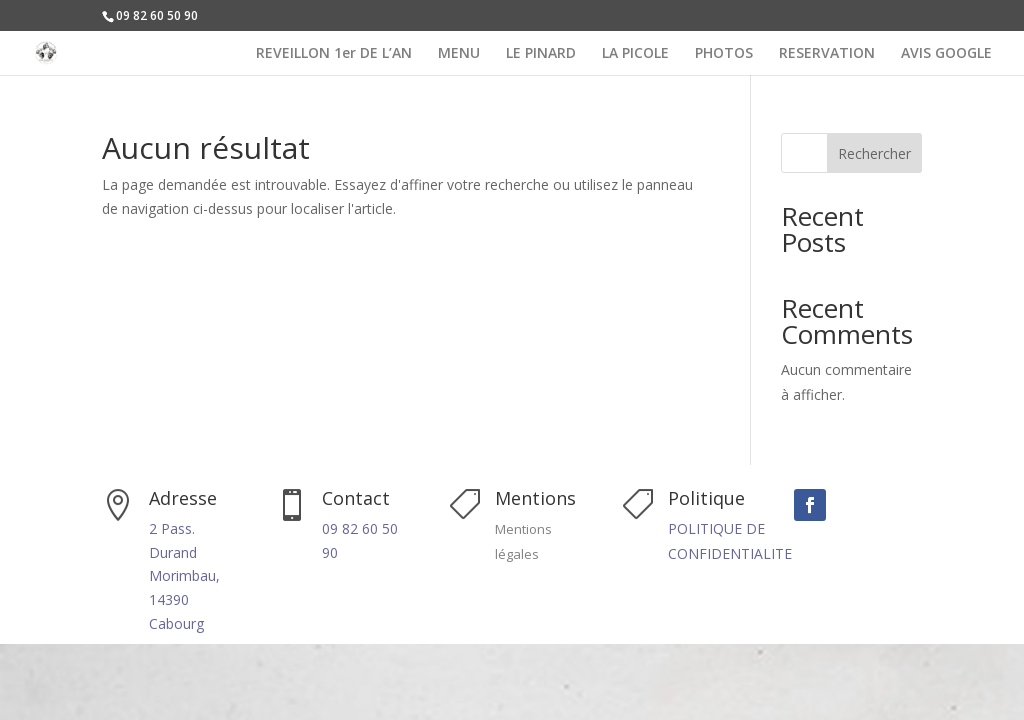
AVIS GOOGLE (946, 54)
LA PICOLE (635, 54)
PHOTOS (724, 54)
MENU (459, 54)
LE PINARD (541, 54)
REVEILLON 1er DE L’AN (334, 54)
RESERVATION (827, 54)
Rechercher (874, 153)
